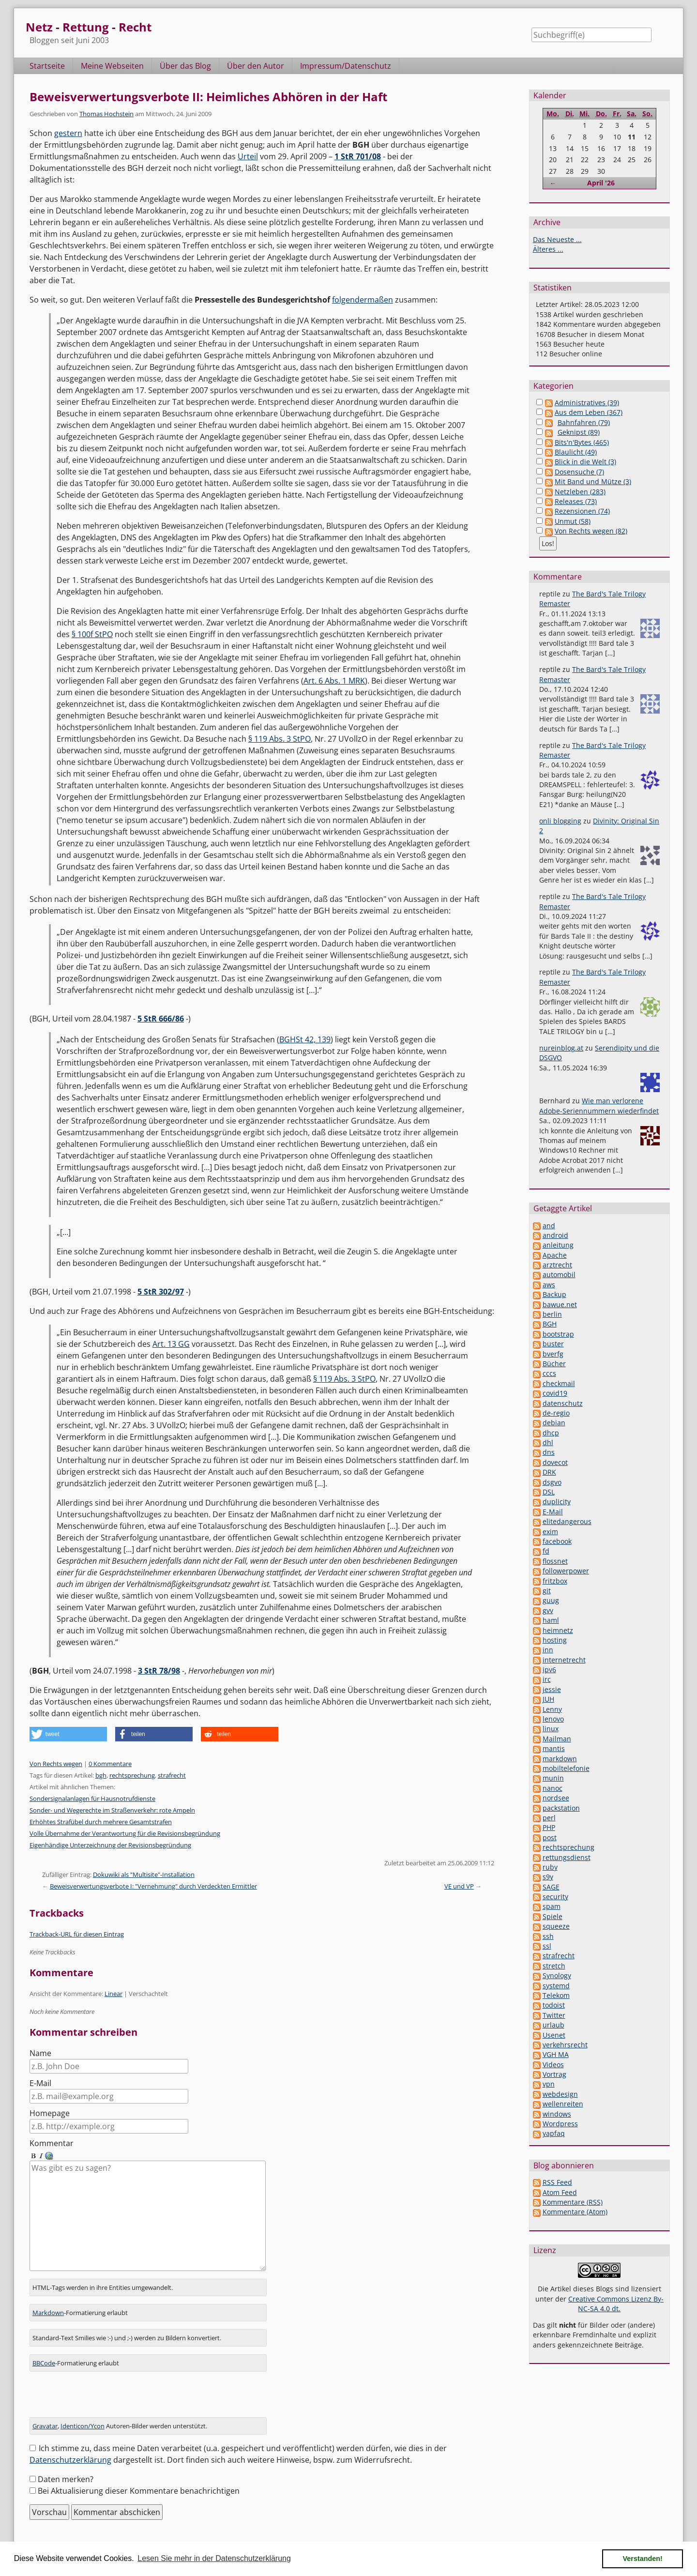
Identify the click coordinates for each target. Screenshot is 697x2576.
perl (549, 1817)
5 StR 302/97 (160, 1291)
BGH (550, 1323)
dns (549, 1452)
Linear (113, 1993)
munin (553, 1778)
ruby (550, 1867)
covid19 (555, 1393)
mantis (554, 1748)
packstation (561, 1808)
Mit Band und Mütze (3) (593, 481)
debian (554, 1422)
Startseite (47, 66)
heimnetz (558, 1630)
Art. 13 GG (171, 1344)
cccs (549, 1373)
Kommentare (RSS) (573, 2202)
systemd (556, 1985)
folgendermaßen (362, 299)
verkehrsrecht (565, 2044)
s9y (548, 1876)
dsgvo (552, 1482)
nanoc (552, 1788)
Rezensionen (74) (582, 511)
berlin (552, 1314)
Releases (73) (576, 501)
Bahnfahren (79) (584, 422)
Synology (557, 1975)
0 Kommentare (110, 1763)
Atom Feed (560, 2192)
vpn (549, 2083)
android (555, 1235)
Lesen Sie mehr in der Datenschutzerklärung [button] (214, 2558)
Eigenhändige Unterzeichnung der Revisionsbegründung (110, 1845)
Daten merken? (65, 2467)
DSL (549, 1491)
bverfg (553, 1353)
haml (551, 1620)
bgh (100, 1775)
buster (553, 1343)
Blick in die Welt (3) (585, 461)
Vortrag (554, 2074)
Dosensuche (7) (579, 471)
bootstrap (558, 1334)
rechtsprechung (132, 1775)
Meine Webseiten (112, 66)
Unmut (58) (573, 521)
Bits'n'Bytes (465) (582, 442)
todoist (554, 2005)
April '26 (601, 182)
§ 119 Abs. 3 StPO (279, 738)
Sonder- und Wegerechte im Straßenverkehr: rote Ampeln (112, 1810)
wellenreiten (563, 2103)
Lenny (552, 1709)
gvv (548, 1610)
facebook (557, 1541)
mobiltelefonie (566, 1768)
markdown (560, 1758)
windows (557, 2114)
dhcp (551, 1432)
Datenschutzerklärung (70, 2448)
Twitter (554, 2015)
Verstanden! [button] (643, 2558)
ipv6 (549, 1669)
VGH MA (556, 2054)
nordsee (556, 1797)
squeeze (556, 1926)
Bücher (554, 1363)
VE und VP (459, 1886)
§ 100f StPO (92, 634)
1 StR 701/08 (357, 156)
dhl (548, 1442)
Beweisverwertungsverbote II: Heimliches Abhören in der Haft (208, 97)
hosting (555, 1640)
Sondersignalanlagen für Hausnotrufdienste (92, 1798)
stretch (554, 1965)
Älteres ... (548, 249)
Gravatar (45, 2414)
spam (552, 1906)
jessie (552, 1689)
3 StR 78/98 (159, 1670)
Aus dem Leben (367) (588, 412)
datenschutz (563, 1403)
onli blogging (560, 820)
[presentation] (103, 2387)
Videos (553, 2064)
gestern (68, 133)
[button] (68, 1734)
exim (550, 1531)
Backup (554, 1294)
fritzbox (555, 1580)
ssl (547, 1946)
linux (551, 1728)
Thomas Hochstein (106, 113)
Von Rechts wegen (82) (591, 530)
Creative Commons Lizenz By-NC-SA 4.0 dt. (616, 2303)
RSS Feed (557, 2182)
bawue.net (560, 1304)
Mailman (557, 1738)
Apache (555, 1255)
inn (548, 1649)
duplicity (557, 1501)
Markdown (48, 2301)
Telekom (556, 1995)
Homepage (50, 2113)
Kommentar (52, 2143)
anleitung (558, 1245)
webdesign (560, 2094)
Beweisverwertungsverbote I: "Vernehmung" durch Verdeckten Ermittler (153, 1886)
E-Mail (40, 2083)
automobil (559, 1274)
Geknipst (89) (579, 432)
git (547, 1590)
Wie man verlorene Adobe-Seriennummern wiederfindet (599, 1105)
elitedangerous (567, 1521)
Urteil (248, 156)
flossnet (555, 1561)
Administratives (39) (587, 402)
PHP (549, 1827)
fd (546, 1550)
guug (551, 1600)
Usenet (554, 2035)
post (550, 1837)
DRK (549, 1472)
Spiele (552, 1916)
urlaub (553, 2024)
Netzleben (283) (580, 491)
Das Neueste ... (557, 239)
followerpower (566, 1570)
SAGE (551, 1886)
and (549, 1225)
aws (549, 1284)
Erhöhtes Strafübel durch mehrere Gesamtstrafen (101, 1821)
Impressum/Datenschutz (345, 66)
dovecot (555, 1462)
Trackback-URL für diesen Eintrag (77, 1934)
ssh (548, 1936)
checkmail (559, 1383)
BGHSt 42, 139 (305, 1039)
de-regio (556, 1413)
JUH (548, 1699)
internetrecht (564, 1659)
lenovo (553, 1718)
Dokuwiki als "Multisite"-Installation (144, 1874)
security (555, 1896)
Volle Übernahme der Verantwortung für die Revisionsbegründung (125, 1833)
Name (40, 2053)
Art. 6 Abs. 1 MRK (334, 680)
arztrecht (557, 1264)
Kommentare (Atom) (575, 2211)
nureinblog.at (561, 1047)
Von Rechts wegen (56, 1763)
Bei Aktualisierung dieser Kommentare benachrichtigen (139, 2479)
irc (547, 1679)
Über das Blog (185, 66)
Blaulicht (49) (576, 452)
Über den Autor (255, 66)
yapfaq (554, 2133)
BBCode (43, 2351)
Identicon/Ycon (83, 2414)
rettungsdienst (567, 1857)
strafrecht (172, 1775)
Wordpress (560, 2123)
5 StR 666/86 (160, 1018)
